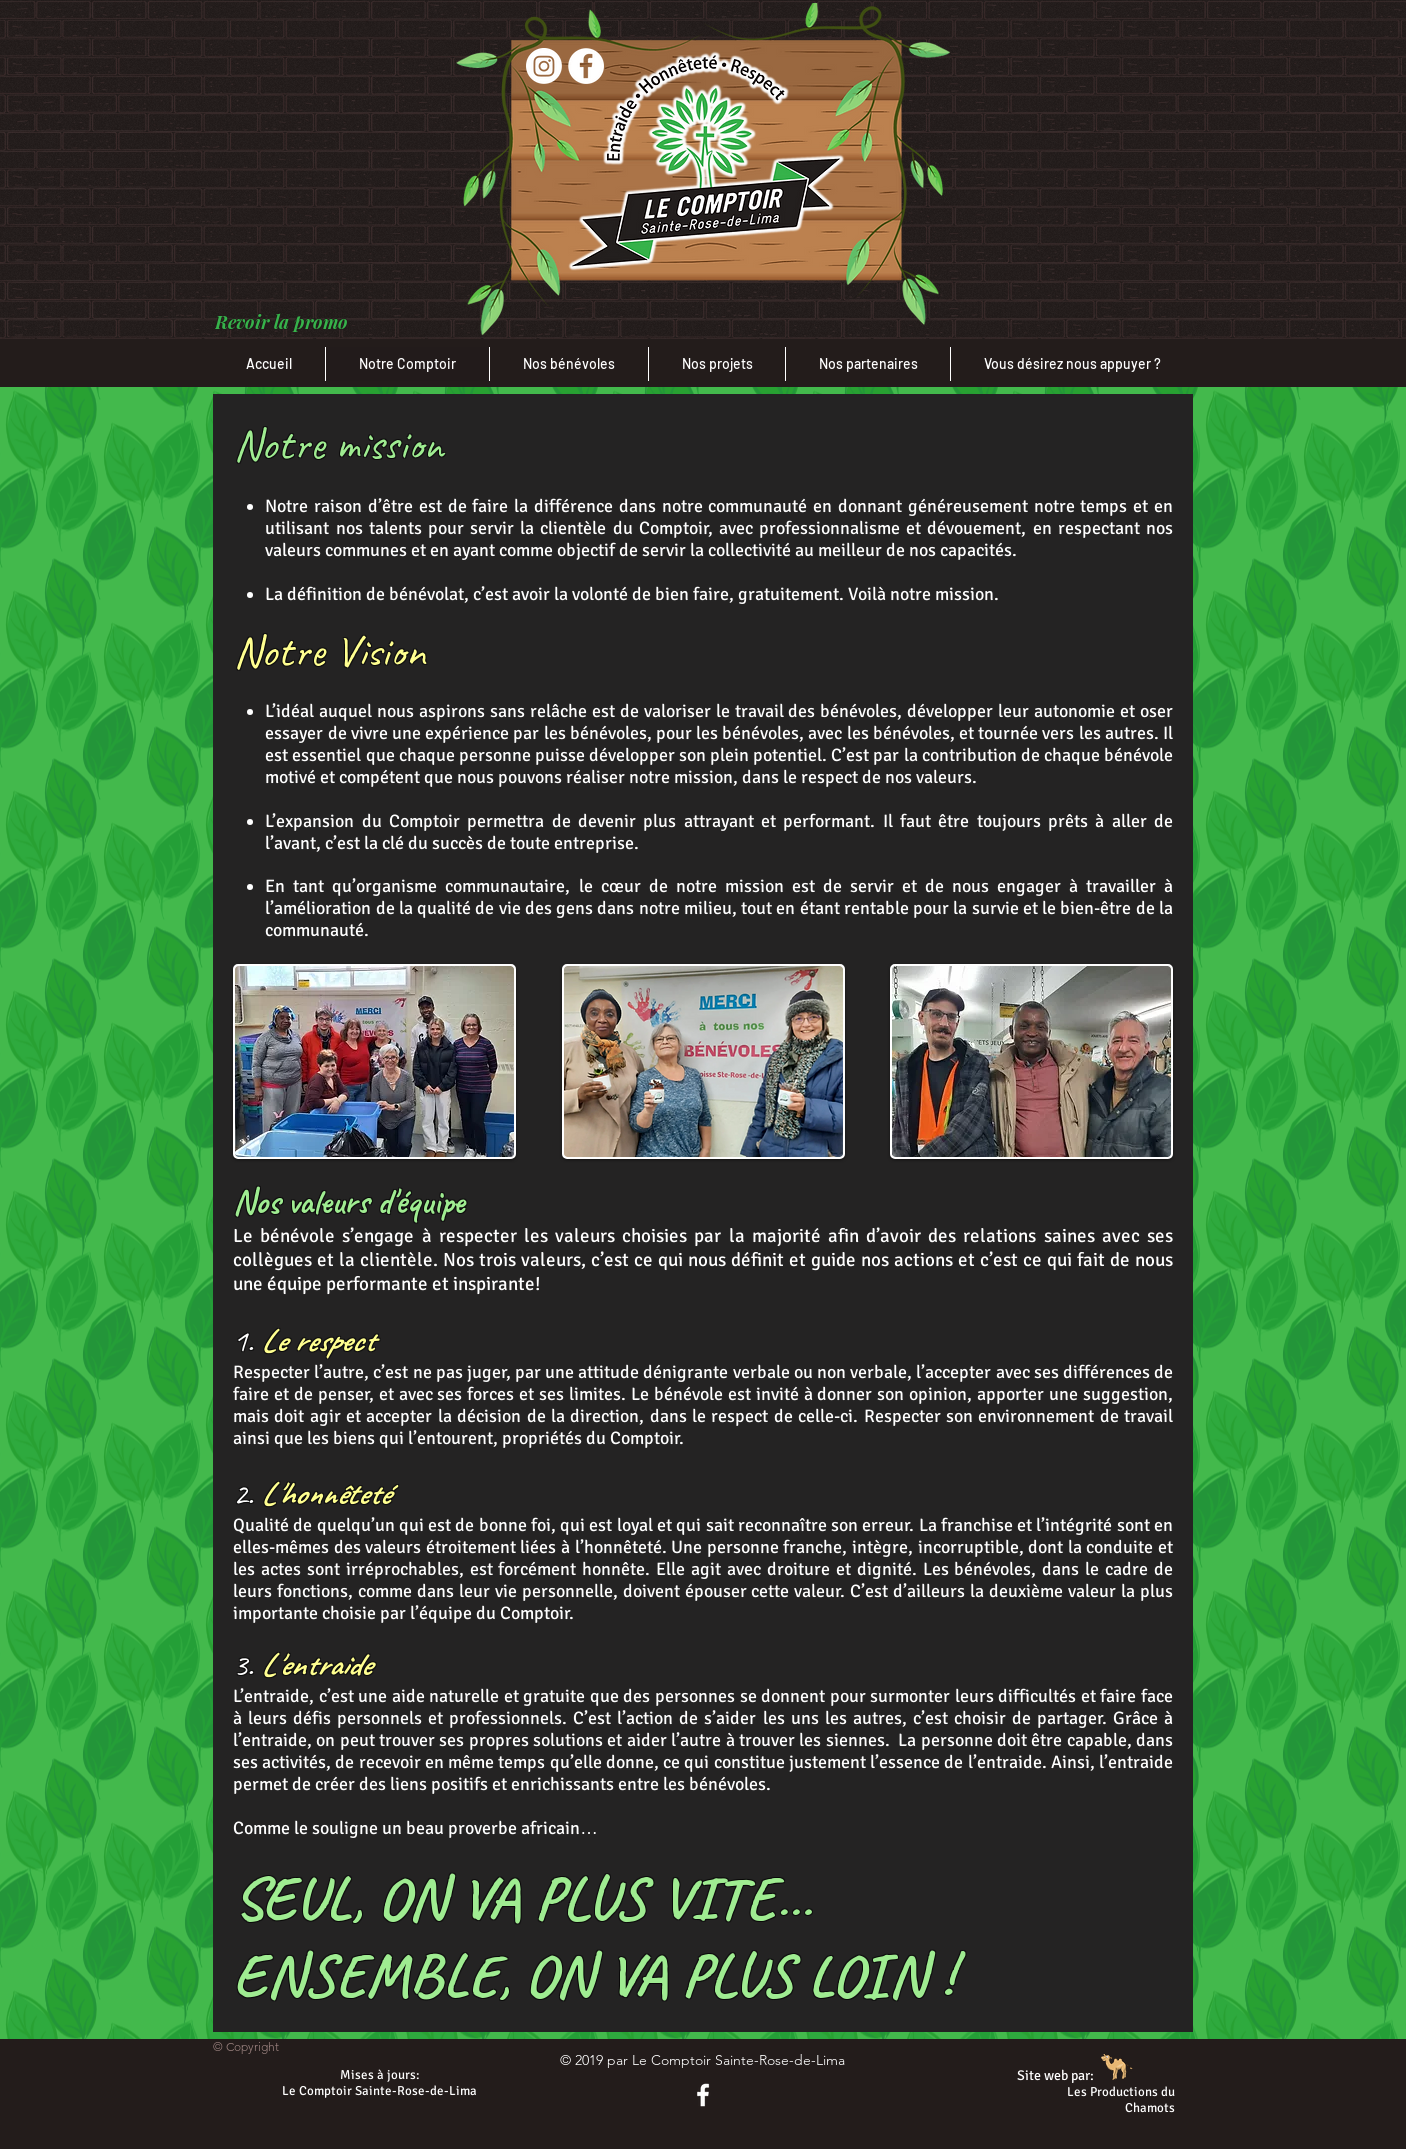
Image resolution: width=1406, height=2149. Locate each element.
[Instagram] (544, 66)
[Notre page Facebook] (703, 2095)
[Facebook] (586, 66)
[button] (281, 322)
